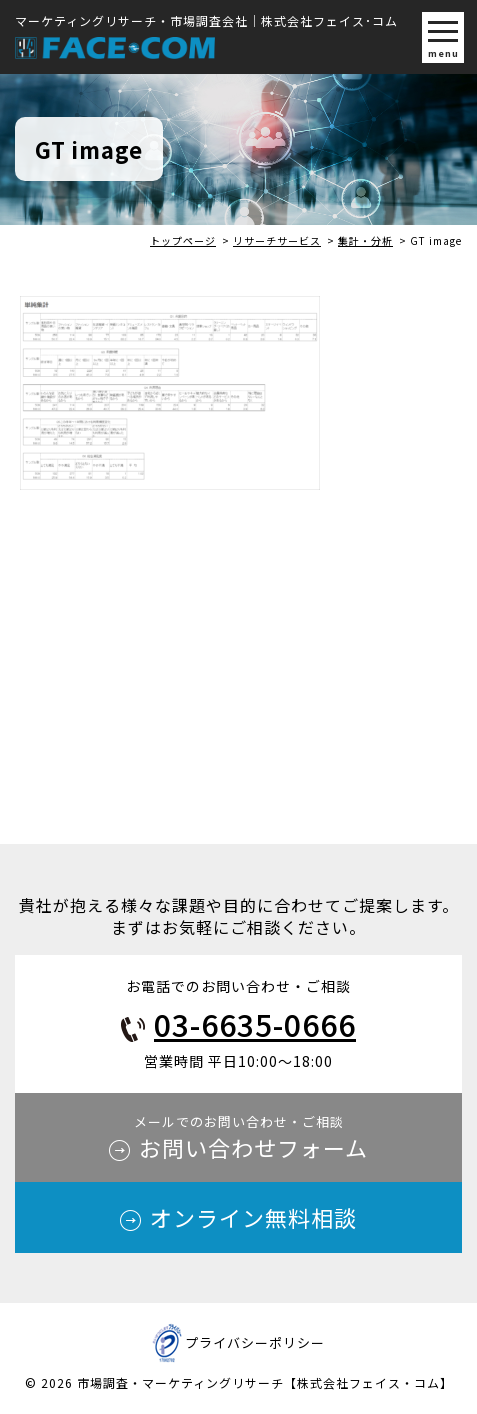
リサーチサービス (277, 240)
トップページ (183, 240)
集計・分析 (365, 240)
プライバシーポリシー (255, 1342)
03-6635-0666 (255, 1024)
